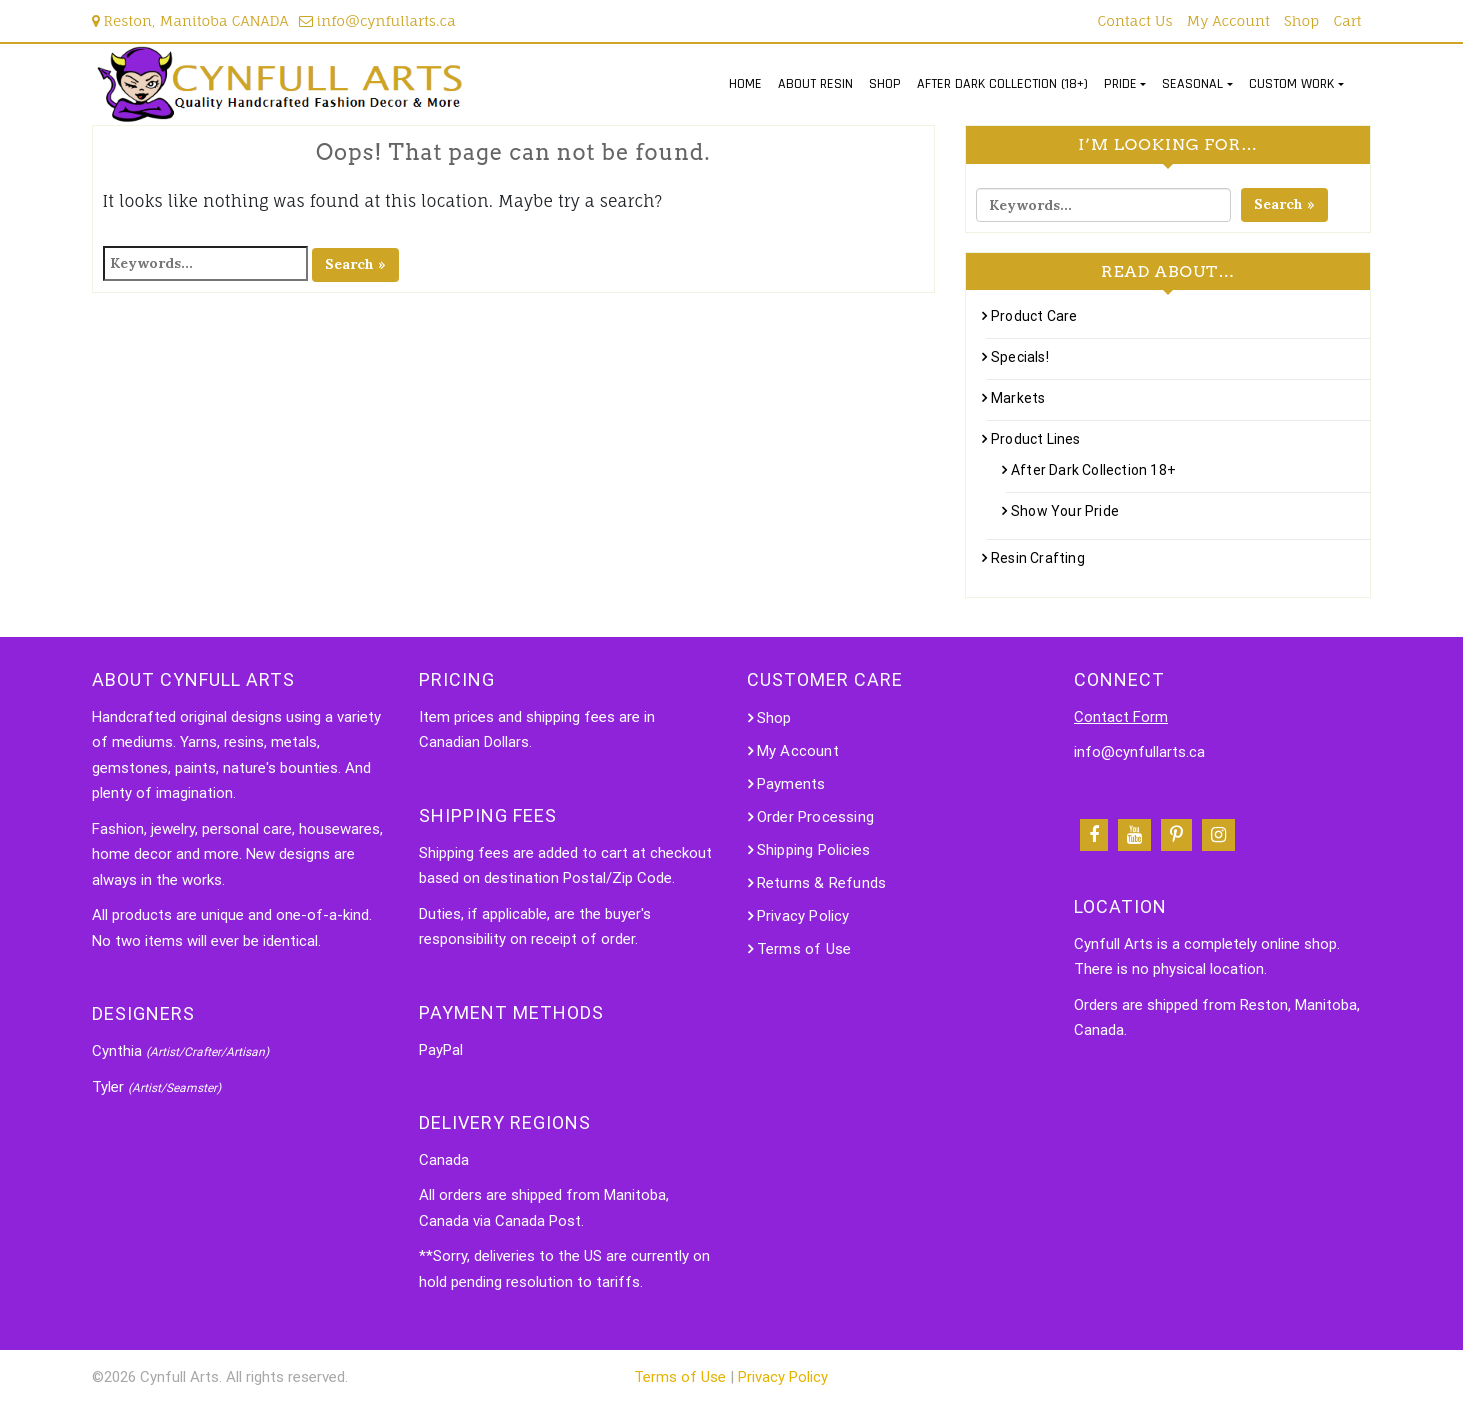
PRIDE (1120, 84)
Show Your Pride (1065, 511)
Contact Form (1121, 717)
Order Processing (815, 817)
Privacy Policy (803, 916)
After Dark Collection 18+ (1093, 470)
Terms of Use (804, 949)
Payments (791, 784)
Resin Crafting (1038, 558)
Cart (1347, 20)
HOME (745, 84)
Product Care (1034, 316)
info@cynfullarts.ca (377, 20)
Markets (1018, 398)
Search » (355, 264)
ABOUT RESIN (815, 84)
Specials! (1020, 357)
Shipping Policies (813, 850)
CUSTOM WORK (1291, 84)
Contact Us (1135, 20)
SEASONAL (1192, 84)
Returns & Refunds (821, 883)
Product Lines (1036, 439)
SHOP (885, 84)
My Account (1228, 20)
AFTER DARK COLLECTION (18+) (1002, 84)
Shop (1301, 20)
